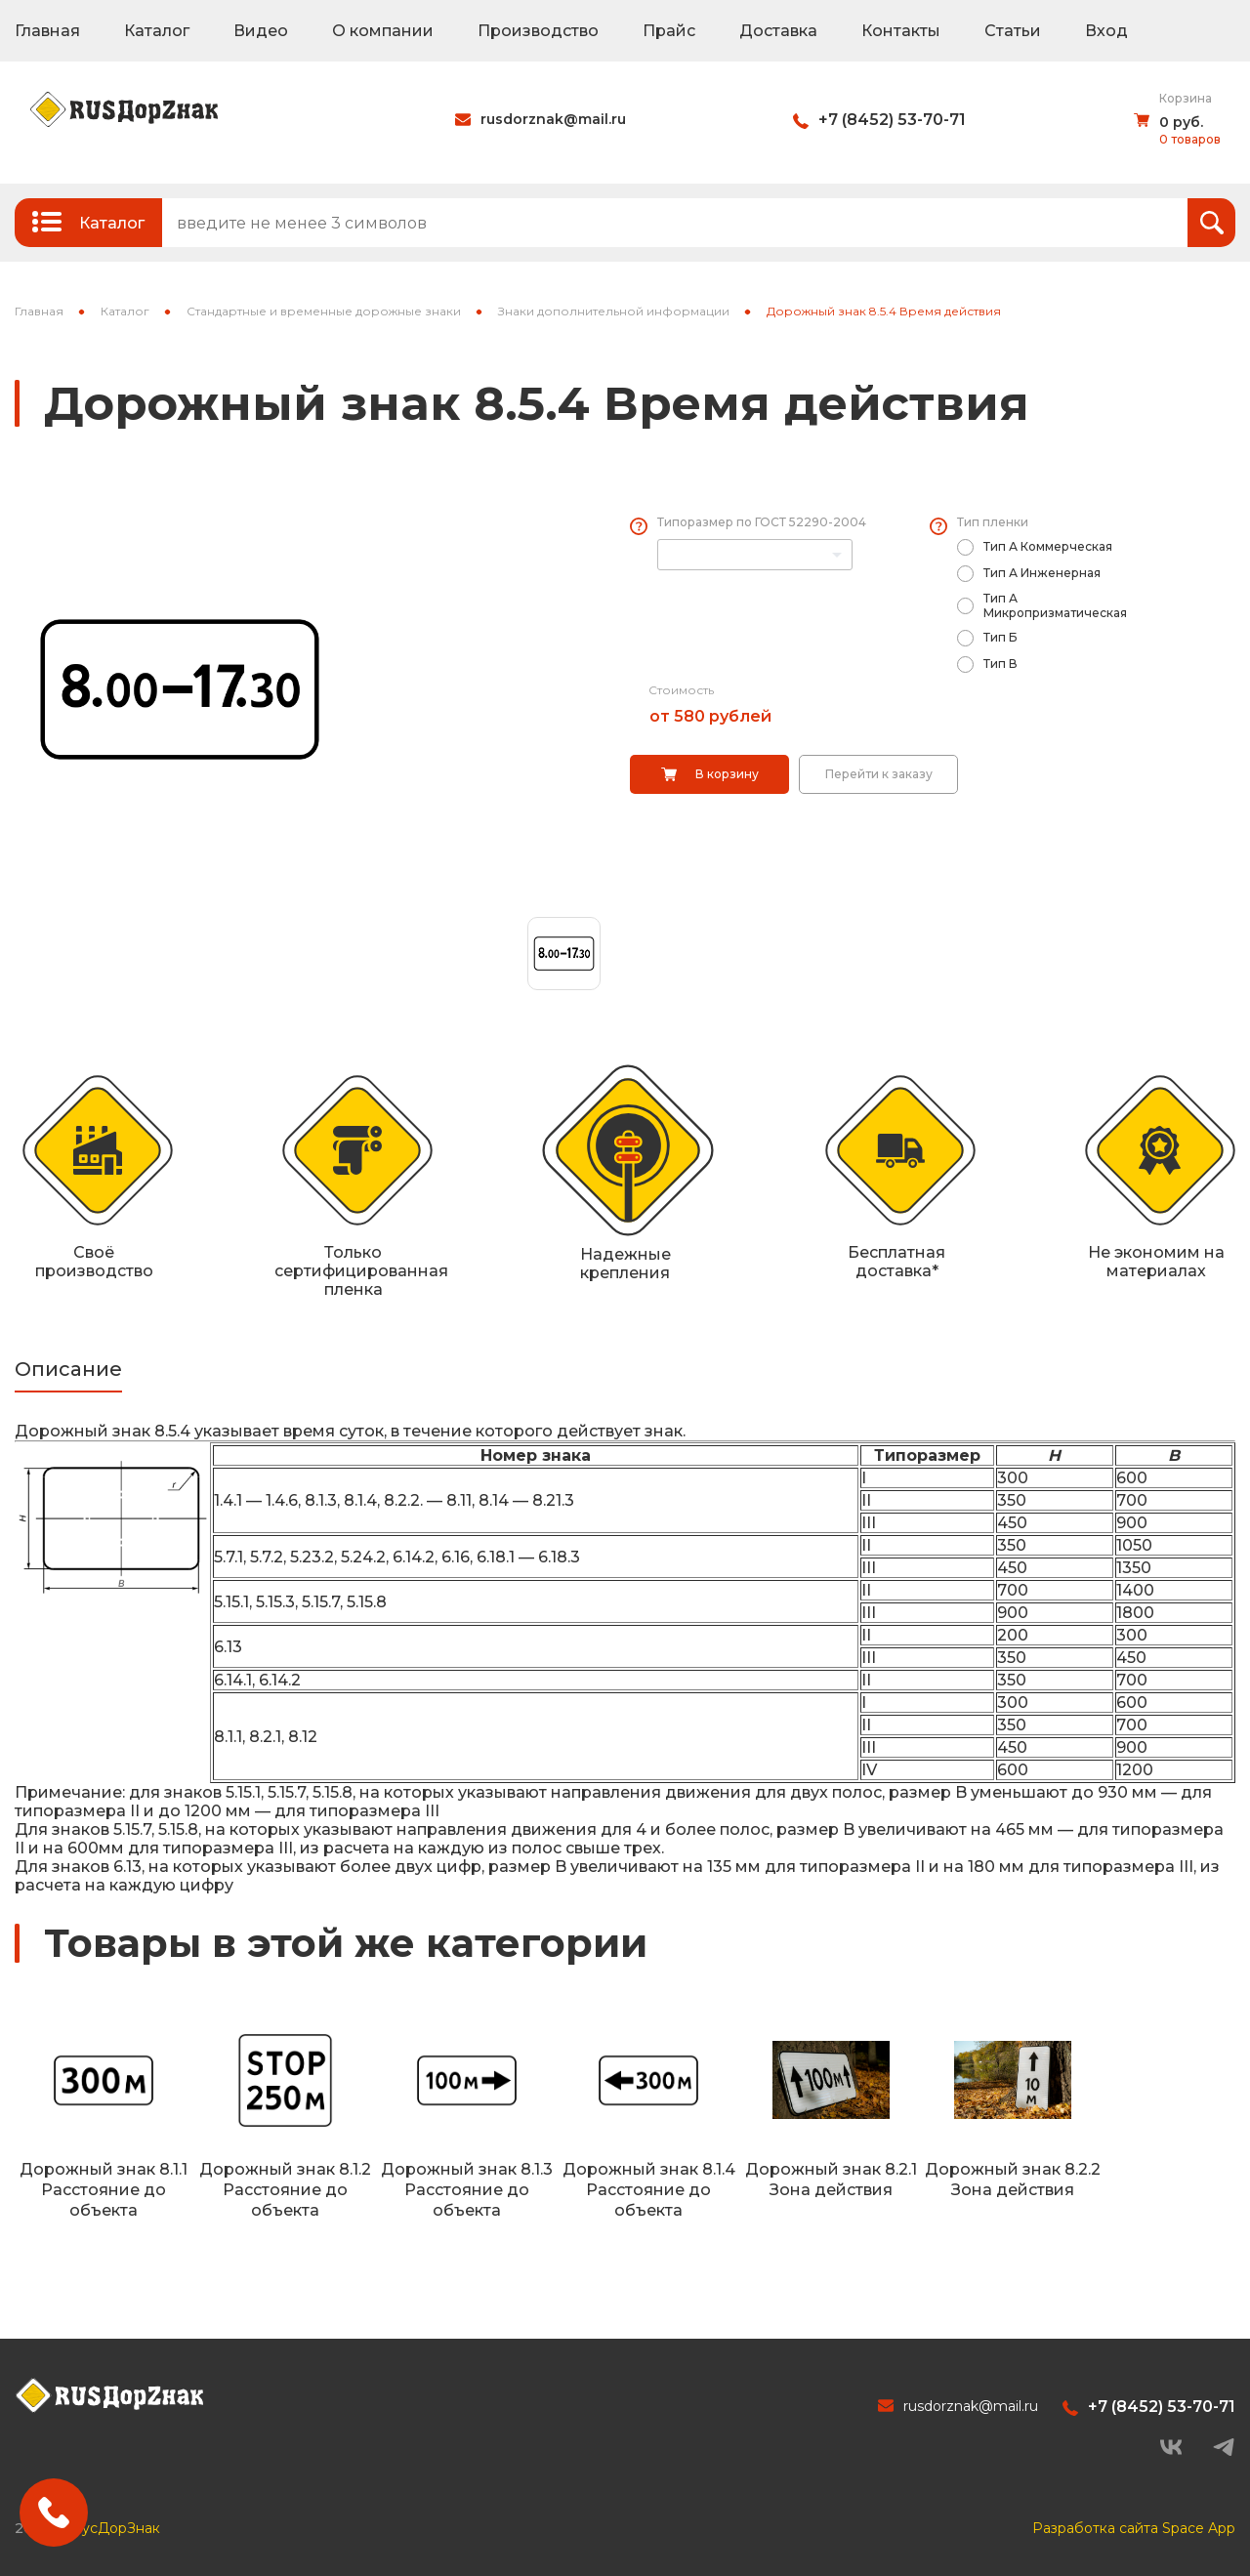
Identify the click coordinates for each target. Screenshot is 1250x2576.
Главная (47, 30)
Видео (260, 30)
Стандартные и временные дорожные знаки (324, 311)
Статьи (1012, 30)
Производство (538, 30)
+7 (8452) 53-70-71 (892, 119)
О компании (383, 30)
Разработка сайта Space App (1133, 2528)
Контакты (900, 30)
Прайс (669, 30)
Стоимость (681, 690)
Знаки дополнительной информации (613, 311)
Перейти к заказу (879, 774)
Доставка (778, 30)
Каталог (156, 30)
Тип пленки (992, 522)
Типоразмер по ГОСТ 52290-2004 (761, 522)
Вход (1106, 30)
